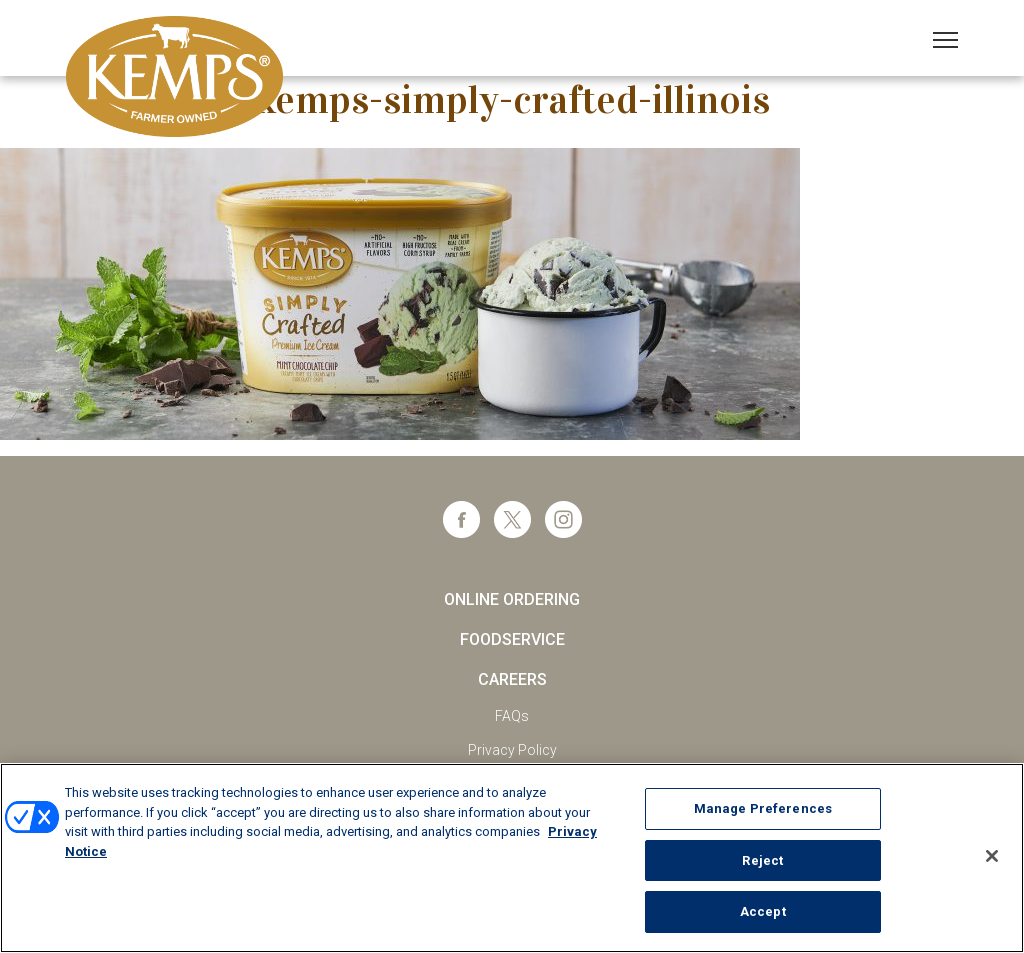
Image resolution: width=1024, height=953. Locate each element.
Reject (762, 860)
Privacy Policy (512, 750)
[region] (512, 858)
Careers (512, 679)
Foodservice (512, 639)
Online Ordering (512, 599)
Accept (763, 911)
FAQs (512, 716)
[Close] (992, 856)
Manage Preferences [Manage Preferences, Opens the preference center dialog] (763, 808)
